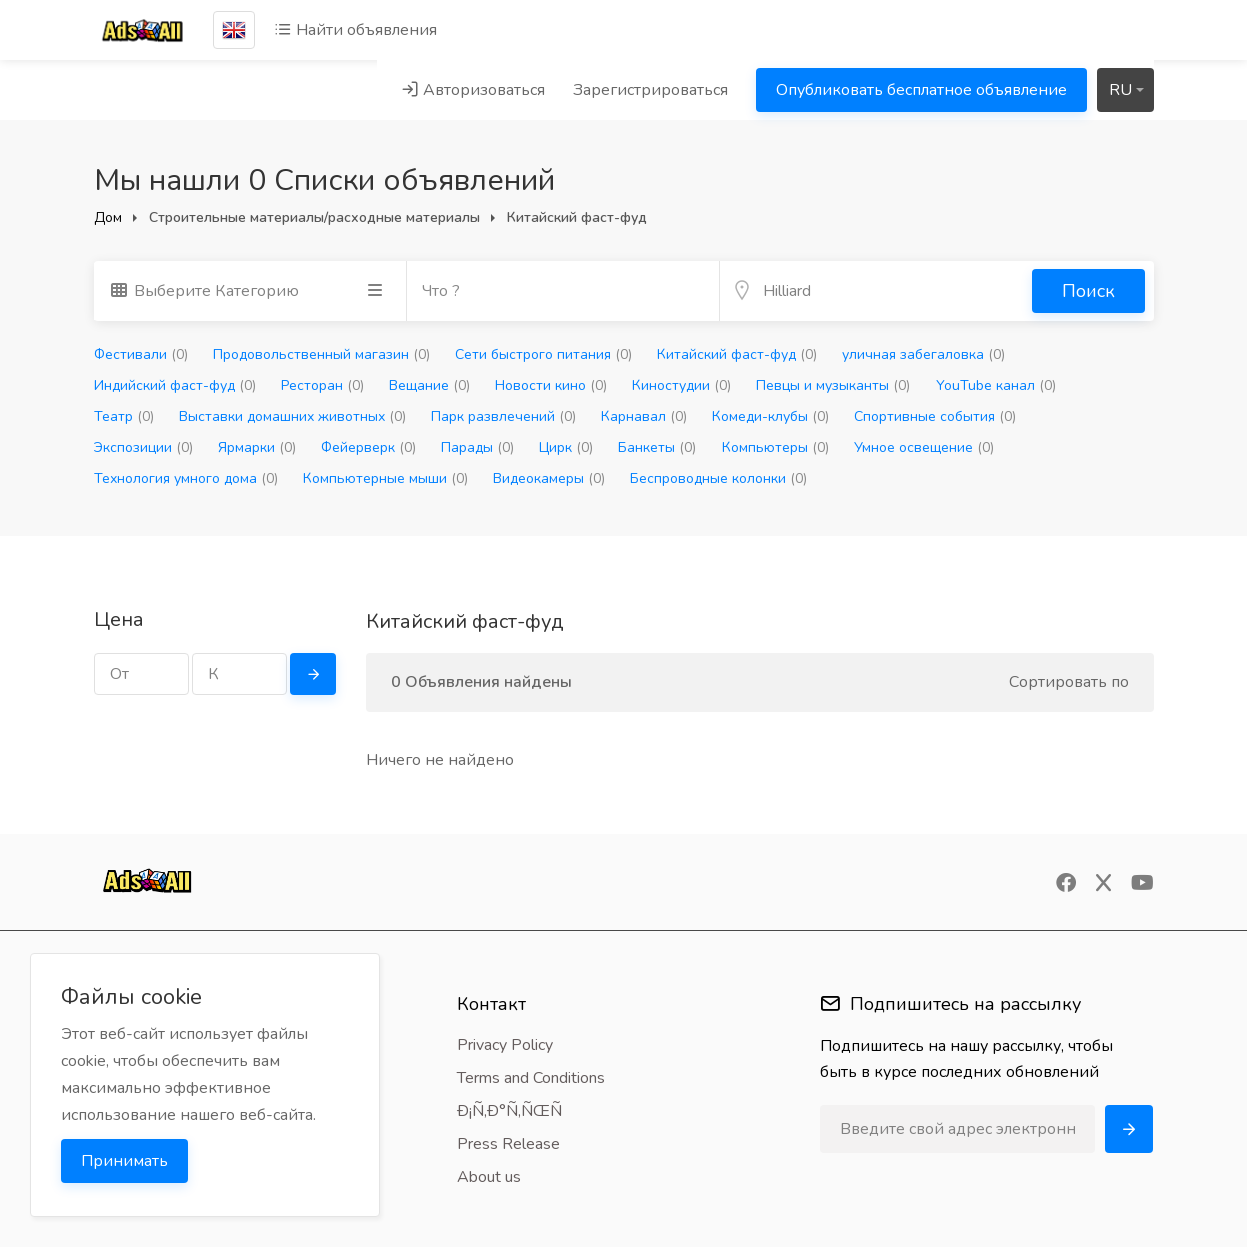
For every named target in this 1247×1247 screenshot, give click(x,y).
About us (489, 1177)
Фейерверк (368, 447)
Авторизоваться (473, 90)
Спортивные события (935, 416)
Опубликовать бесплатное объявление (921, 90)
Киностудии (681, 385)
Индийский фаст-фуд (175, 385)
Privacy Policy (505, 1045)
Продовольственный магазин (321, 354)
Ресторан (322, 385)
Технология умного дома (186, 478)
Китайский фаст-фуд (737, 354)
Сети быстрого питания (543, 354)
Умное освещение (924, 447)
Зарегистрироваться (650, 90)
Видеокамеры (549, 478)
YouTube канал (996, 385)
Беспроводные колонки (718, 478)
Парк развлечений (503, 416)
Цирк (566, 447)
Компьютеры (775, 447)
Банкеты (657, 447)
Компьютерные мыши (385, 478)
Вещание (429, 385)
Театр (124, 416)
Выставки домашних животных (292, 416)
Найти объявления (355, 30)
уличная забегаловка (923, 354)
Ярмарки (257, 447)
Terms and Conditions (531, 1078)
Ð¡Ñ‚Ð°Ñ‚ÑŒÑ (516, 1111)
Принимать (124, 1161)
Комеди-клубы (770, 416)
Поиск (1088, 291)
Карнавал (644, 416)
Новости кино (551, 385)
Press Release (508, 1144)
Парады (477, 447)
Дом (108, 217)
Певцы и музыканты (833, 385)
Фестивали (141, 354)
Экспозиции (143, 447)
